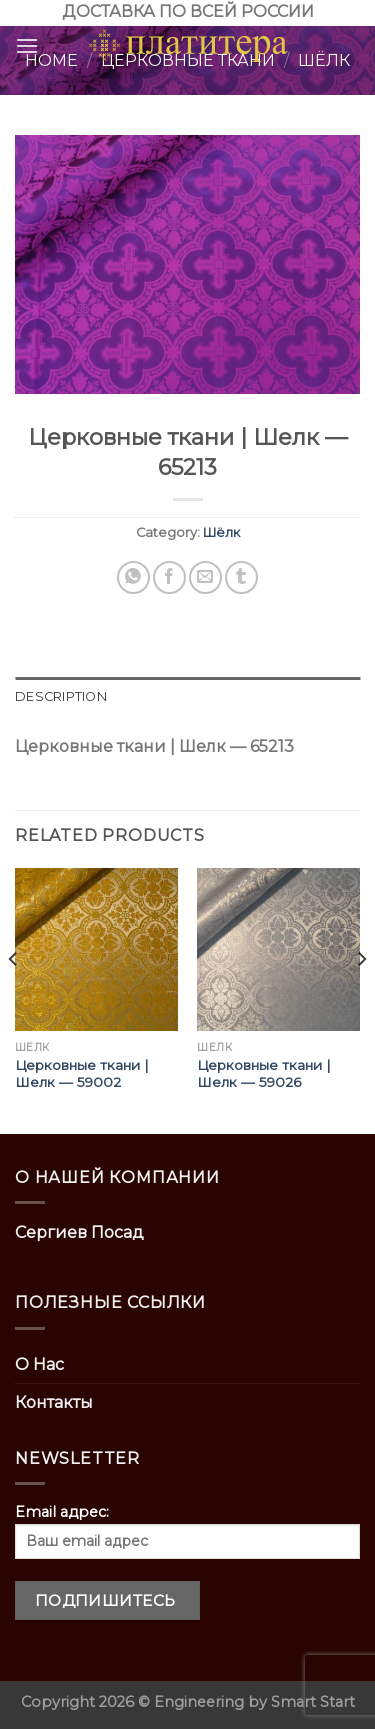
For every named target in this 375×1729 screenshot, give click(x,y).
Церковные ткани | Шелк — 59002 (82, 1074)
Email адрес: (187, 1531)
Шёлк (221, 532)
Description (61, 696)
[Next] (361, 999)
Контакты (54, 1402)
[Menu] (27, 45)
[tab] (187, 697)
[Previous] (14, 999)
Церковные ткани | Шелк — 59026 (264, 1074)
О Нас (39, 1364)
